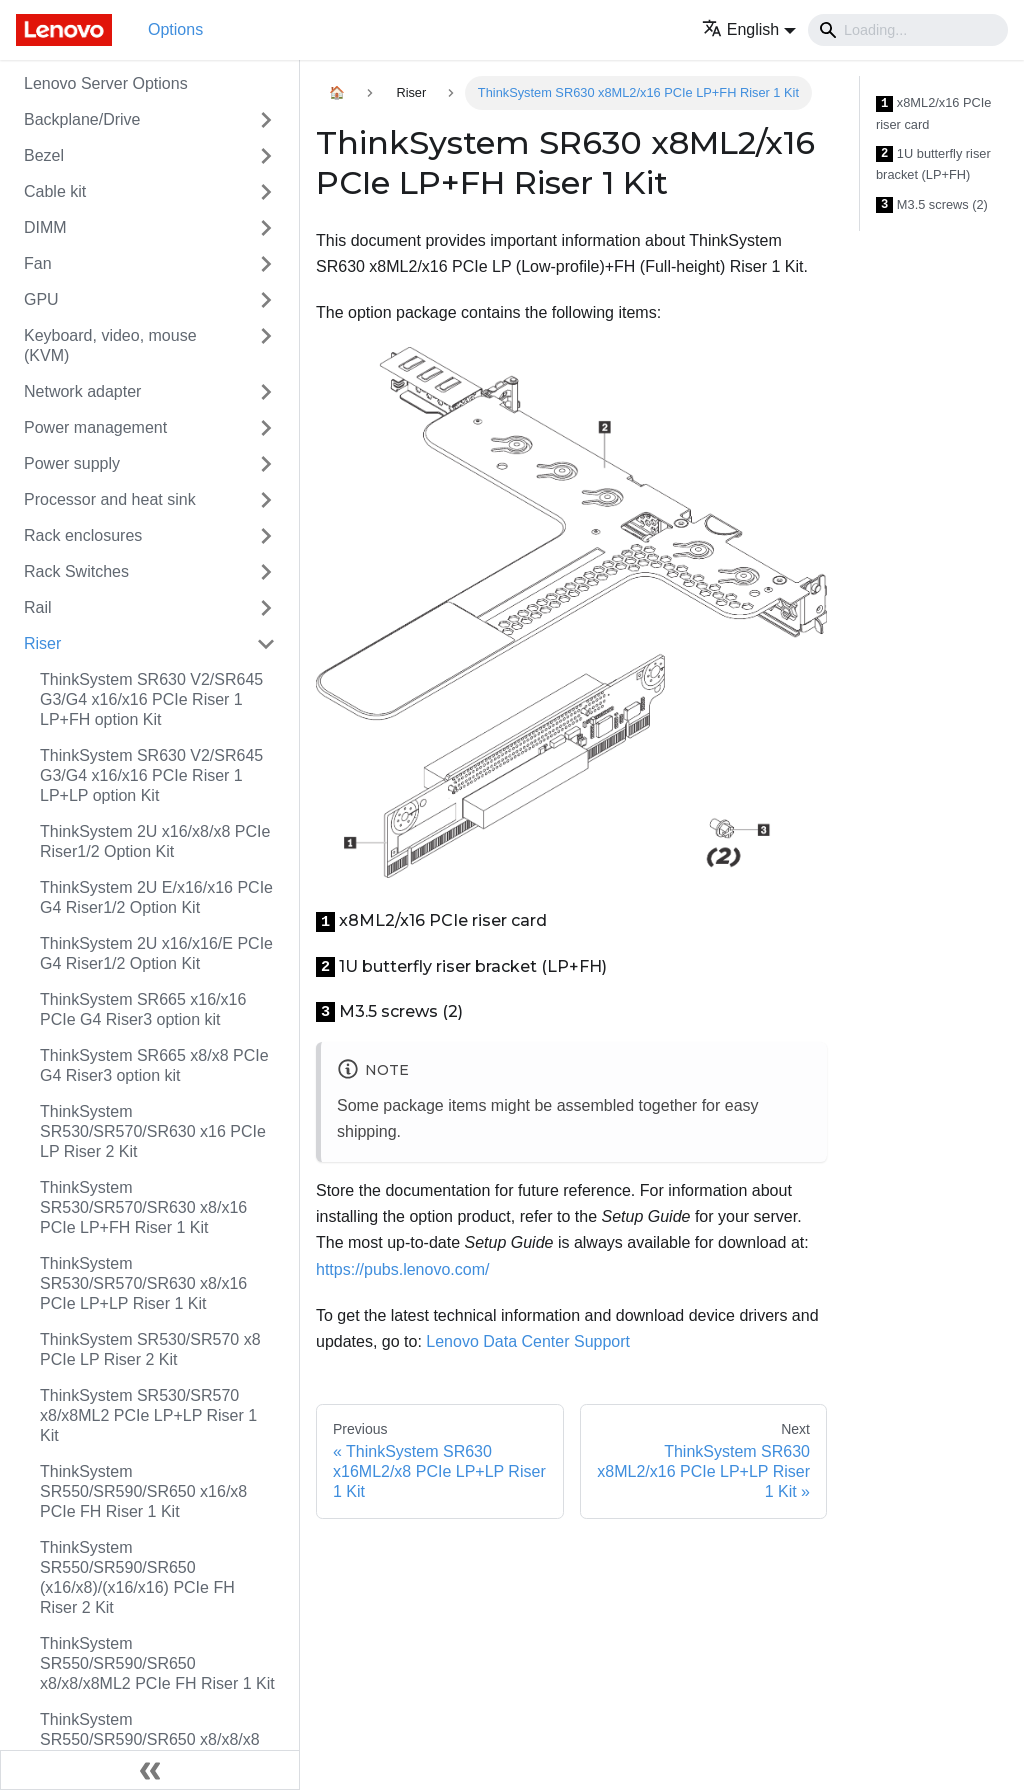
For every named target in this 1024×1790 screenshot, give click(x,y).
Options (175, 29)
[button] (749, 29)
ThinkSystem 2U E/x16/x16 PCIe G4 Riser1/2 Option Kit (156, 897)
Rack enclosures (83, 535)
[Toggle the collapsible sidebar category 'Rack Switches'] (266, 572)
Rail (38, 607)
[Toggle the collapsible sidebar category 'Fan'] (266, 264)
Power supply (72, 463)
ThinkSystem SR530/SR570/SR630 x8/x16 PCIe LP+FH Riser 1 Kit (143, 1207)
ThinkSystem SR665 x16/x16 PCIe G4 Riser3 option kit (143, 1009)
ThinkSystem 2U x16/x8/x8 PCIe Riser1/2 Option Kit (155, 841)
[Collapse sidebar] (150, 1770)
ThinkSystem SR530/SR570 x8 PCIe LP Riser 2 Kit (150, 1349)
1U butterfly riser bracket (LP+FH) (933, 164)
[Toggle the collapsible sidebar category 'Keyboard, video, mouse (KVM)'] (266, 346)
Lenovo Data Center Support (528, 1341)
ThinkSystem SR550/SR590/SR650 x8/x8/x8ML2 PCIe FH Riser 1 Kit (157, 1663)
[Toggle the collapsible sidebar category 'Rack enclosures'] (266, 536)
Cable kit (55, 191)
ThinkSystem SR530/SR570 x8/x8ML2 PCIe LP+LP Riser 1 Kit (148, 1415)
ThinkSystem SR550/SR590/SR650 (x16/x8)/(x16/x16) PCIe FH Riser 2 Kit (137, 1577)
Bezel (44, 155)
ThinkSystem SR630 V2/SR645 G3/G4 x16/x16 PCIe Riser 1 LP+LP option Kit (151, 775)
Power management (95, 427)
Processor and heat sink (110, 499)
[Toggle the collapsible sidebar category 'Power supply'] (266, 464)
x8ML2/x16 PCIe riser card (933, 113)
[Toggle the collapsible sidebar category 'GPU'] (266, 300)
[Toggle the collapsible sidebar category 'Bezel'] (266, 156)
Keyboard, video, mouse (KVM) (110, 345)
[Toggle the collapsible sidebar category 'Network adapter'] (266, 392)
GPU (41, 299)
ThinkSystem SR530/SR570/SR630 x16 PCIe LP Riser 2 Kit (153, 1131)
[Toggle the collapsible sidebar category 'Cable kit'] (266, 192)
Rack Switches (76, 571)
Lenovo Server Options (106, 83)
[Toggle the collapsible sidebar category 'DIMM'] (266, 228)
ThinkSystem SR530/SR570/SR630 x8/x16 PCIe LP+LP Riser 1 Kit (143, 1283)
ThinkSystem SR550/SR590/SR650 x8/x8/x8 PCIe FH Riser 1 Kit (150, 1739)
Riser (42, 643)
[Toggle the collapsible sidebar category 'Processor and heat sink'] (266, 500)
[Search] (908, 30)
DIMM (45, 227)
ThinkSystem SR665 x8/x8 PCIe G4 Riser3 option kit (154, 1065)
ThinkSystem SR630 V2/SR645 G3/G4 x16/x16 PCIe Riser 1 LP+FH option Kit (151, 699)
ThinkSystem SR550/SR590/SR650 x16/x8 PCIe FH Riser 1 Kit (143, 1491)
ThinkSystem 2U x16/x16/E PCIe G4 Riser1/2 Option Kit (156, 953)
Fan (38, 263)
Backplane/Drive (82, 119)
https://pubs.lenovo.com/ (402, 1269)
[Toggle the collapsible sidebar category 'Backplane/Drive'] (266, 120)
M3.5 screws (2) (932, 205)
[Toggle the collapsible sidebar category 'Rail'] (266, 608)
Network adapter (82, 391)
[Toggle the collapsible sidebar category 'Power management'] (266, 428)
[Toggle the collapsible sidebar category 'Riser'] (266, 644)
